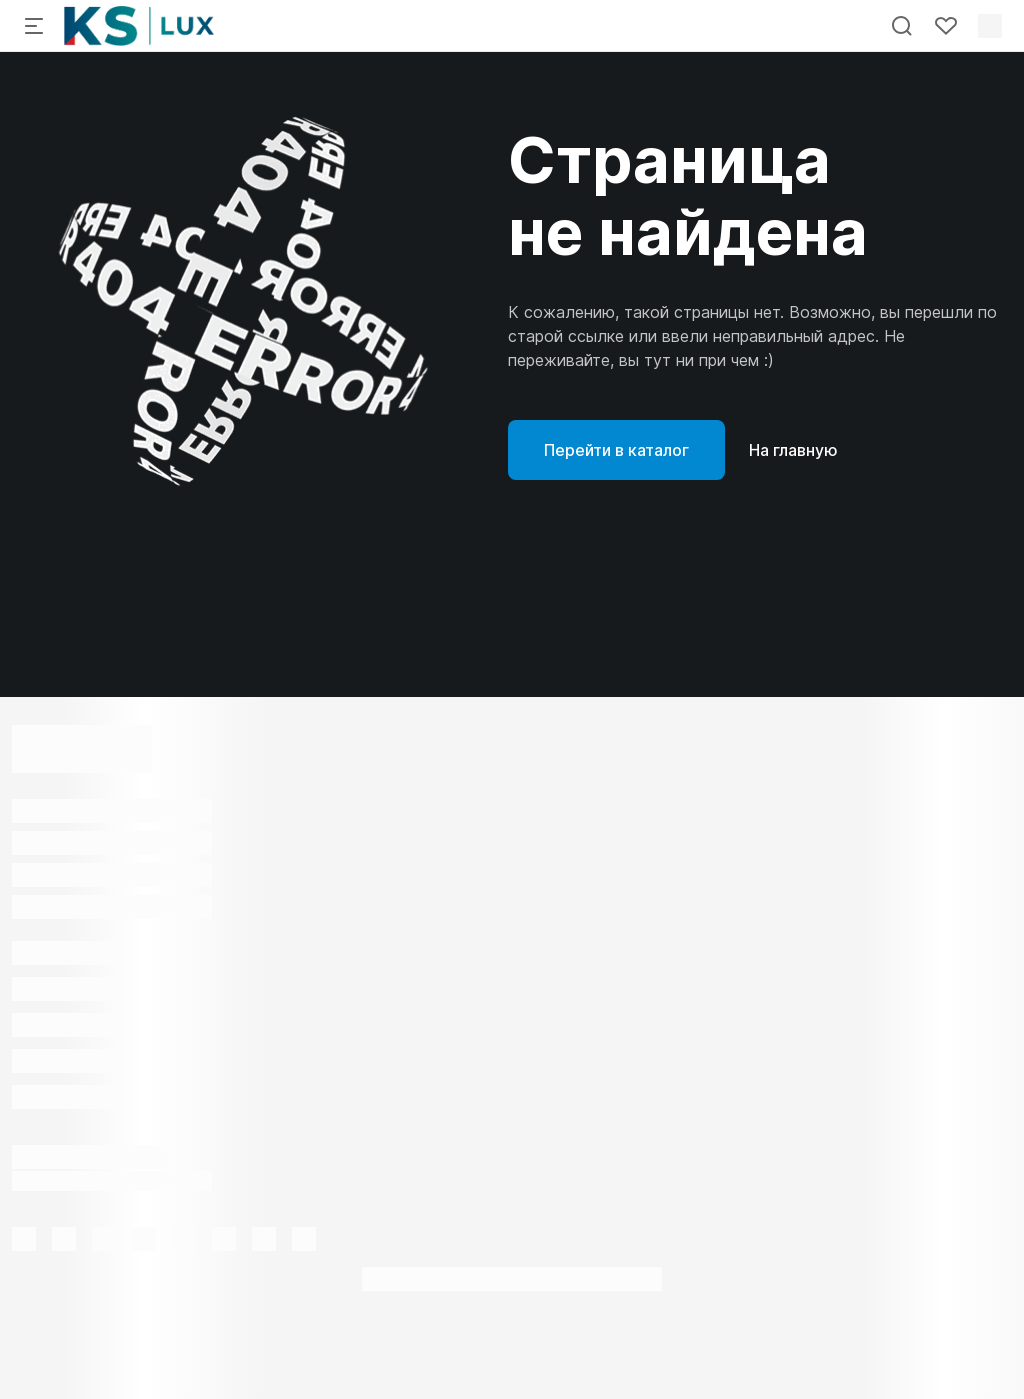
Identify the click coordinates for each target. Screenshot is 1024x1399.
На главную (793, 450)
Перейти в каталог (616, 450)
